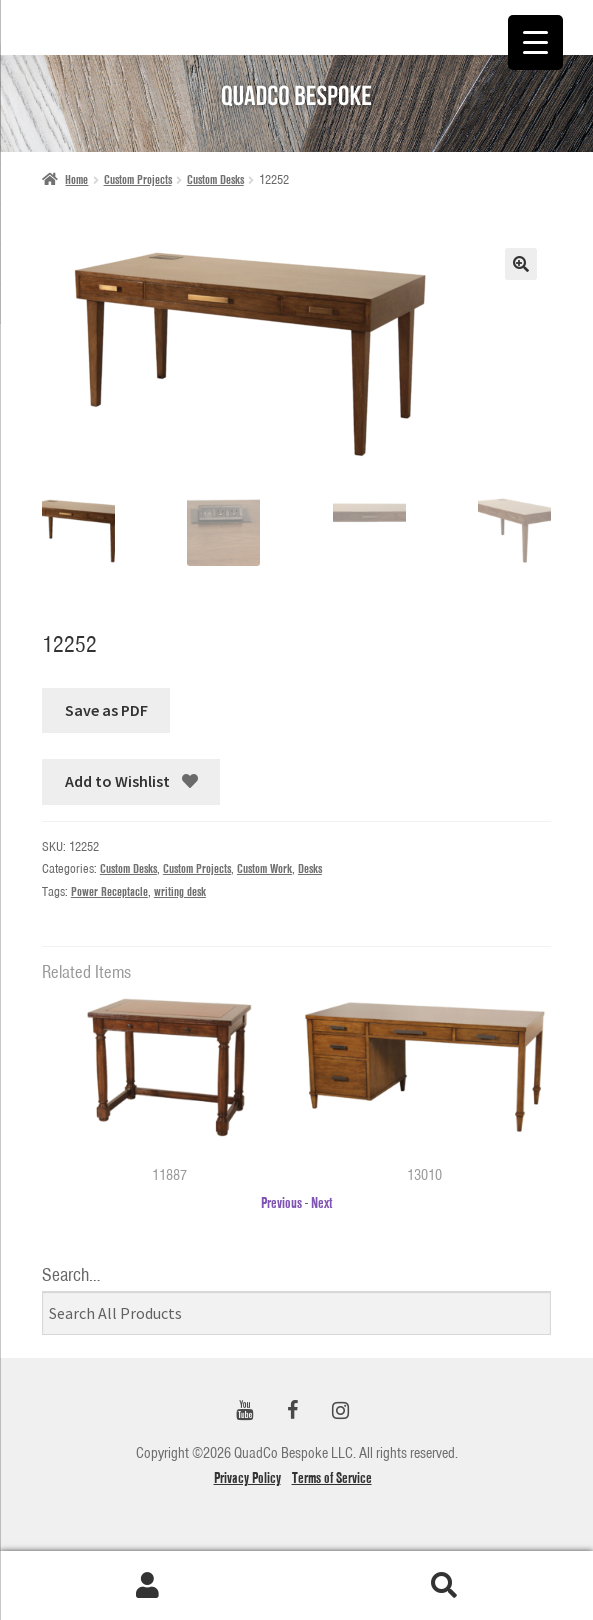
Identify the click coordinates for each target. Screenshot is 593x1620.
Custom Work (264, 868)
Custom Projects (138, 179)
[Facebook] (293, 1411)
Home (76, 179)
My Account (148, 1586)
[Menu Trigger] (535, 42)
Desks (310, 868)
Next (321, 1203)
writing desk (180, 891)
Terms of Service (332, 1478)
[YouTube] (245, 1411)
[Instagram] (341, 1411)
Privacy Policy (247, 1478)
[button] (521, 264)
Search (445, 1586)
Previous (281, 1203)
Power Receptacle (109, 891)
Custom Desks (215, 179)
